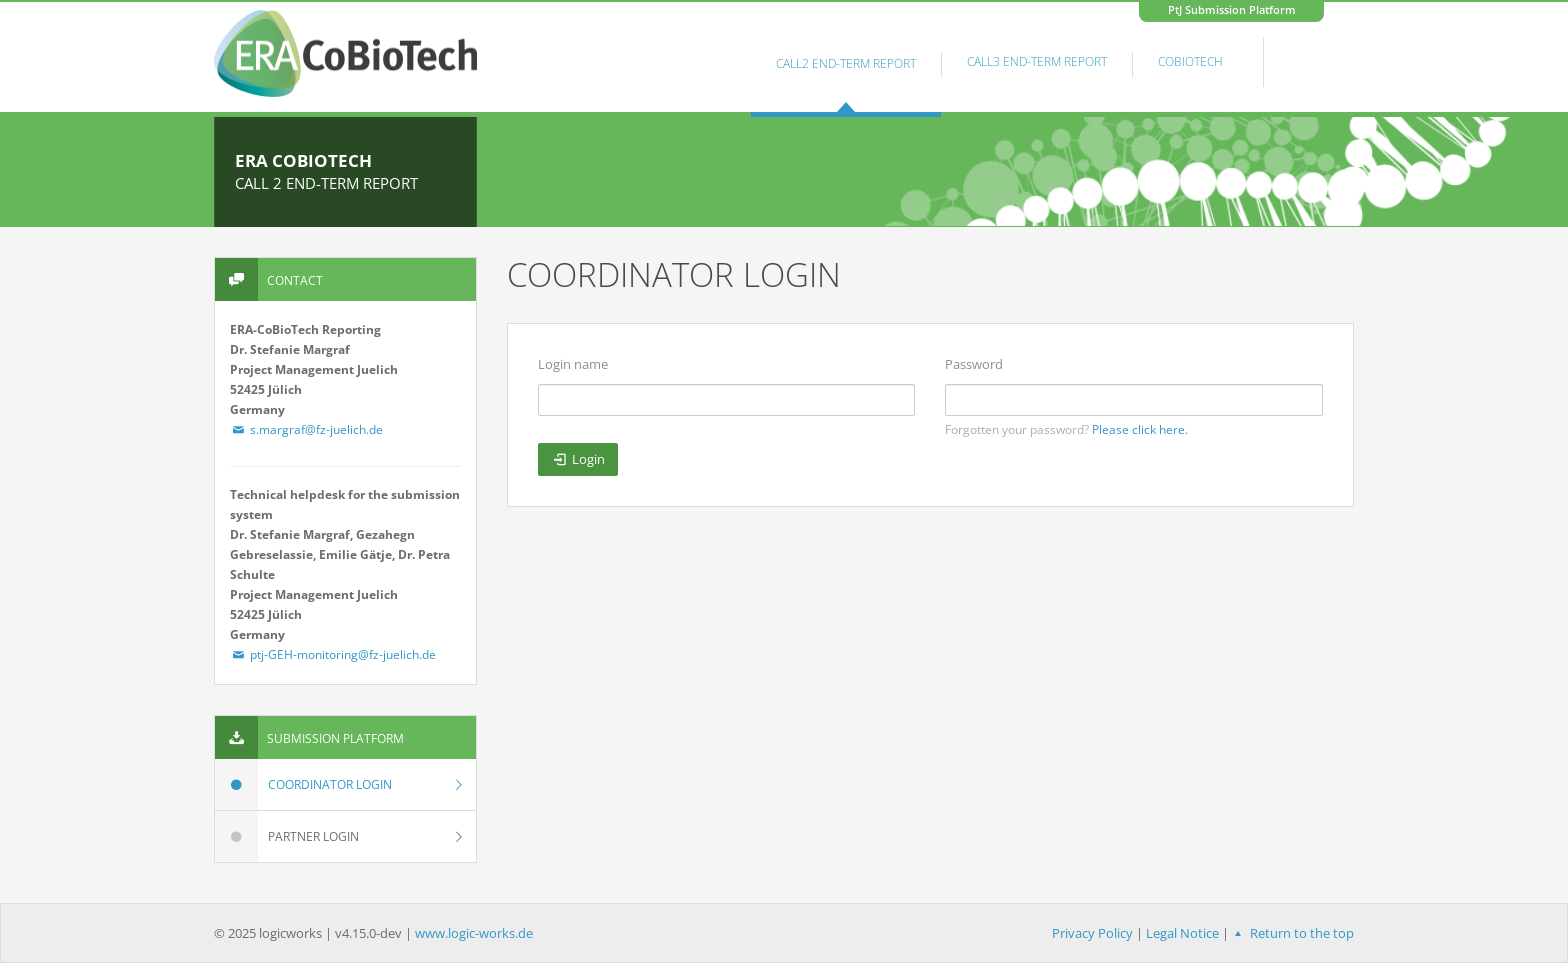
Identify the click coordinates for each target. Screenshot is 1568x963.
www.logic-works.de (474, 933)
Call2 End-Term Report (846, 63)
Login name (573, 364)
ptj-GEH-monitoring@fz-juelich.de (333, 654)
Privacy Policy (1092, 933)
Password (974, 364)
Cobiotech (1190, 61)
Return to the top (1291, 933)
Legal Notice (1182, 933)
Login (578, 459)
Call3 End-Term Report (1037, 61)
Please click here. (1140, 429)
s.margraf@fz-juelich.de (306, 429)
